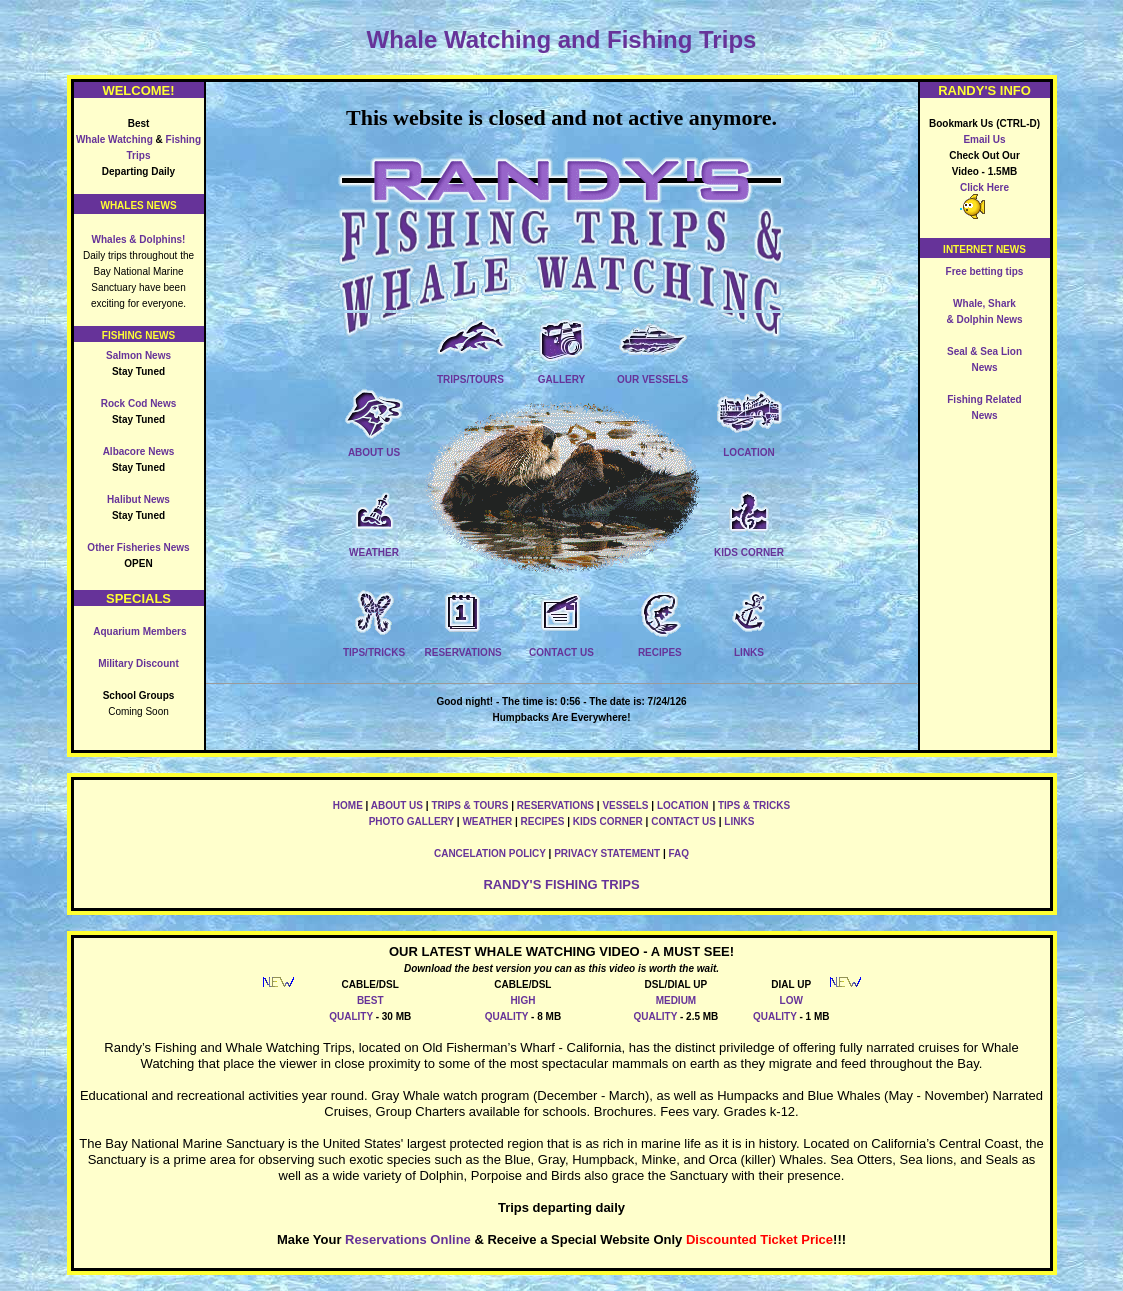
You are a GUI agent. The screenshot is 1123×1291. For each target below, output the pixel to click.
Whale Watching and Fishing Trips (562, 39)
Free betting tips (985, 271)
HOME (348, 805)
